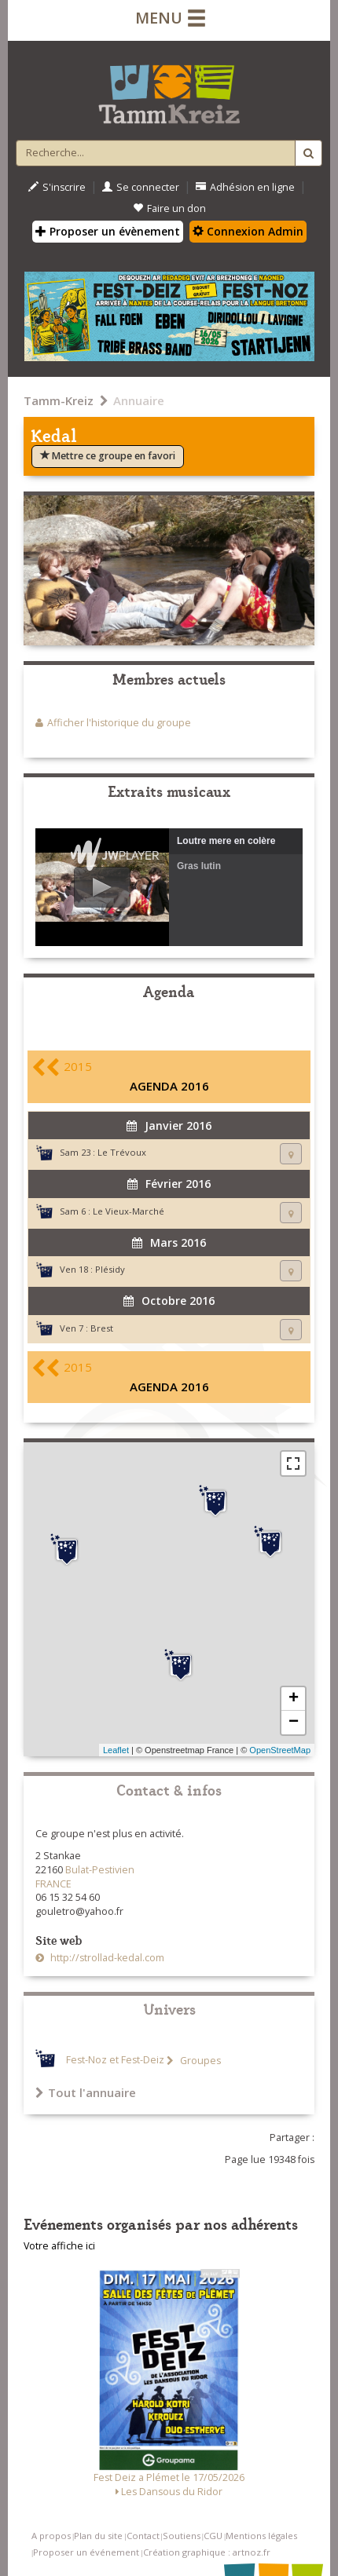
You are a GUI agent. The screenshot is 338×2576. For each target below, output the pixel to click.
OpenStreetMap (279, 1750)
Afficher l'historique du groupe (119, 722)
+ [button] (293, 1699)
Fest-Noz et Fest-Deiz (115, 2060)
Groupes (199, 2060)
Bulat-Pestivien (99, 1869)
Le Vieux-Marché (128, 1211)
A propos (51, 2535)
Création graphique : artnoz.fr (206, 2552)
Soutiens (181, 2535)
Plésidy (110, 1269)
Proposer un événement (86, 2552)
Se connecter (140, 187)
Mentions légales (261, 2535)
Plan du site (98, 2535)
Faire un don (169, 208)
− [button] (293, 1722)
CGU (213, 2535)
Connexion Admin (248, 231)
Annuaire (138, 400)
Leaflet (116, 1750)
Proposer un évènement (107, 231)
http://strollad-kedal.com (106, 1957)
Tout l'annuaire (85, 2092)
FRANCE (53, 1884)
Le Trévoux (121, 1152)
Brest (101, 1328)
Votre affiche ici (59, 2246)
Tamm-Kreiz (59, 400)
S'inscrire (57, 187)
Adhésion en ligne (245, 187)
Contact (143, 2535)
